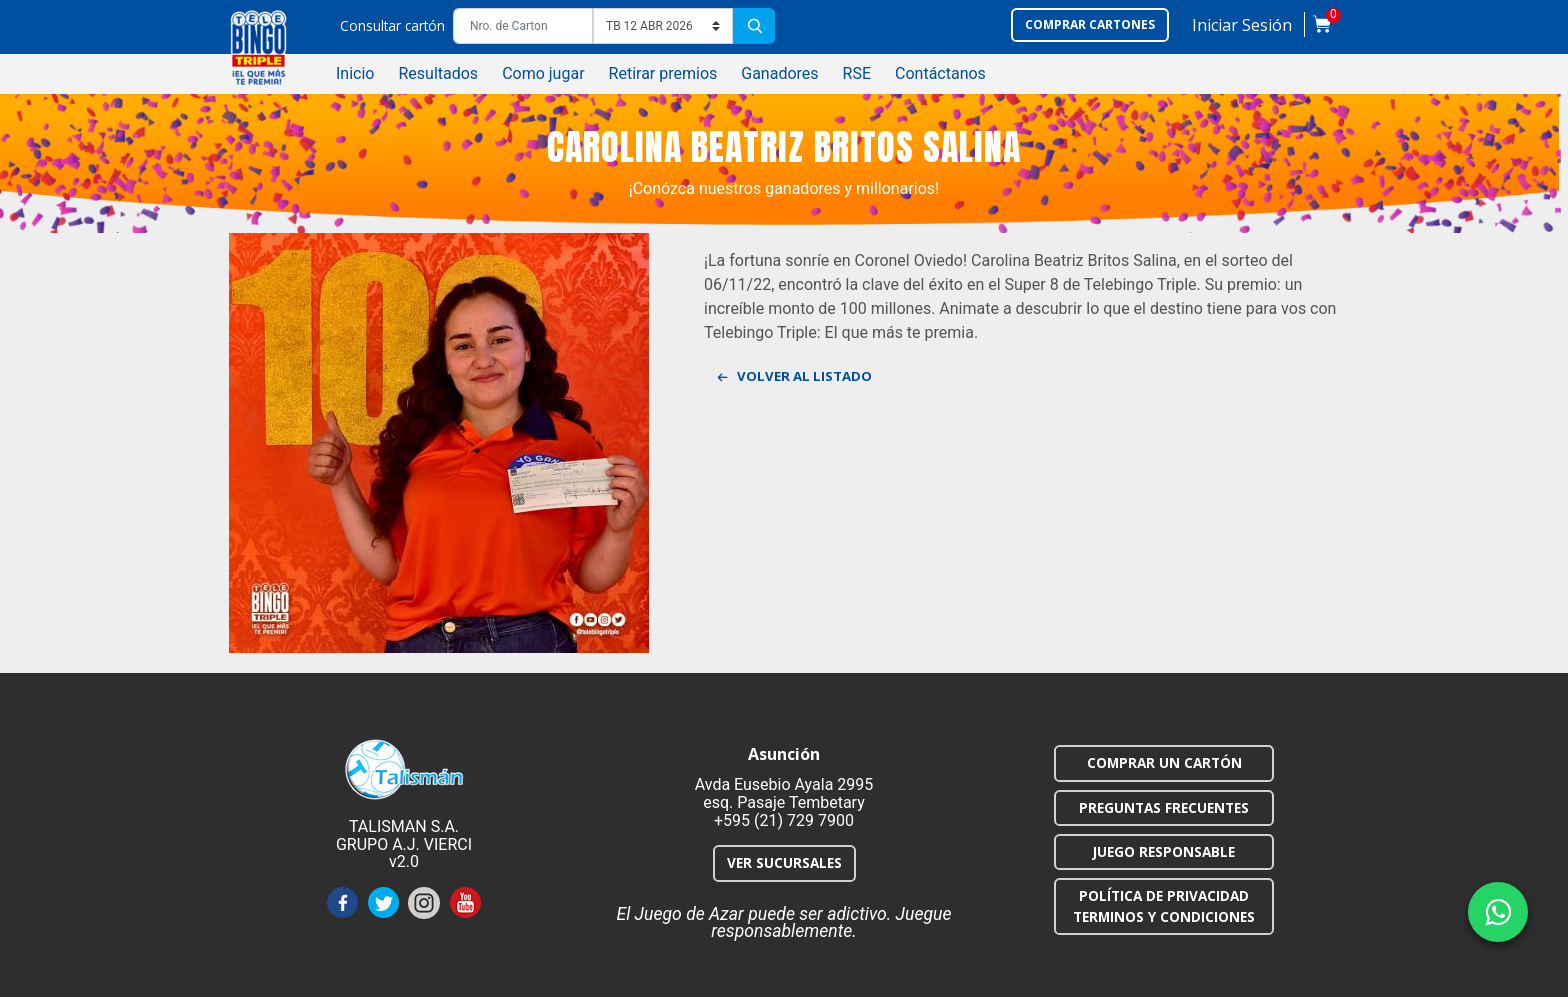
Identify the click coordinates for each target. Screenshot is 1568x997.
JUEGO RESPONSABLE (1164, 851)
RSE (857, 73)
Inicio (355, 73)
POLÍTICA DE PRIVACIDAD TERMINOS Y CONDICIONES (1164, 905)
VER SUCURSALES (784, 862)
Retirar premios (663, 73)
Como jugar (543, 73)
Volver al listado (796, 378)
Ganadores (779, 73)
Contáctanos (940, 73)
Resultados (438, 73)
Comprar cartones (1090, 24)
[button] (1242, 29)
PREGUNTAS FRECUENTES (1164, 807)
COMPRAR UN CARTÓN (1164, 762)
